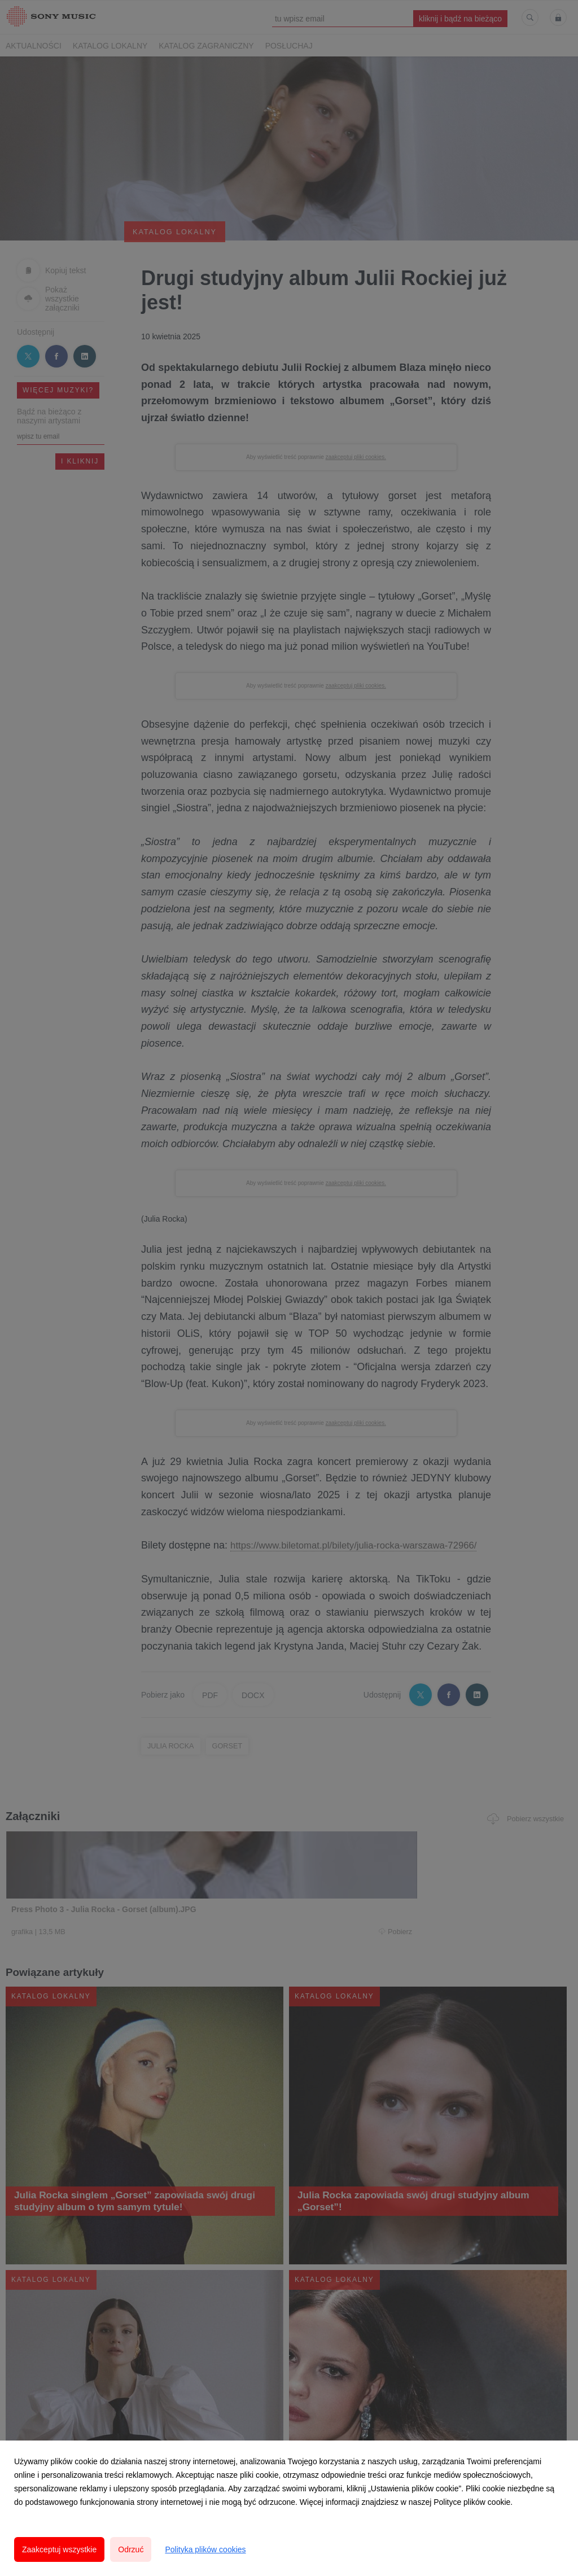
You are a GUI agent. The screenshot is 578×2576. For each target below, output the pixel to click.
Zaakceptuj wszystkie (59, 2549)
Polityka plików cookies (205, 2549)
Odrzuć (130, 2549)
